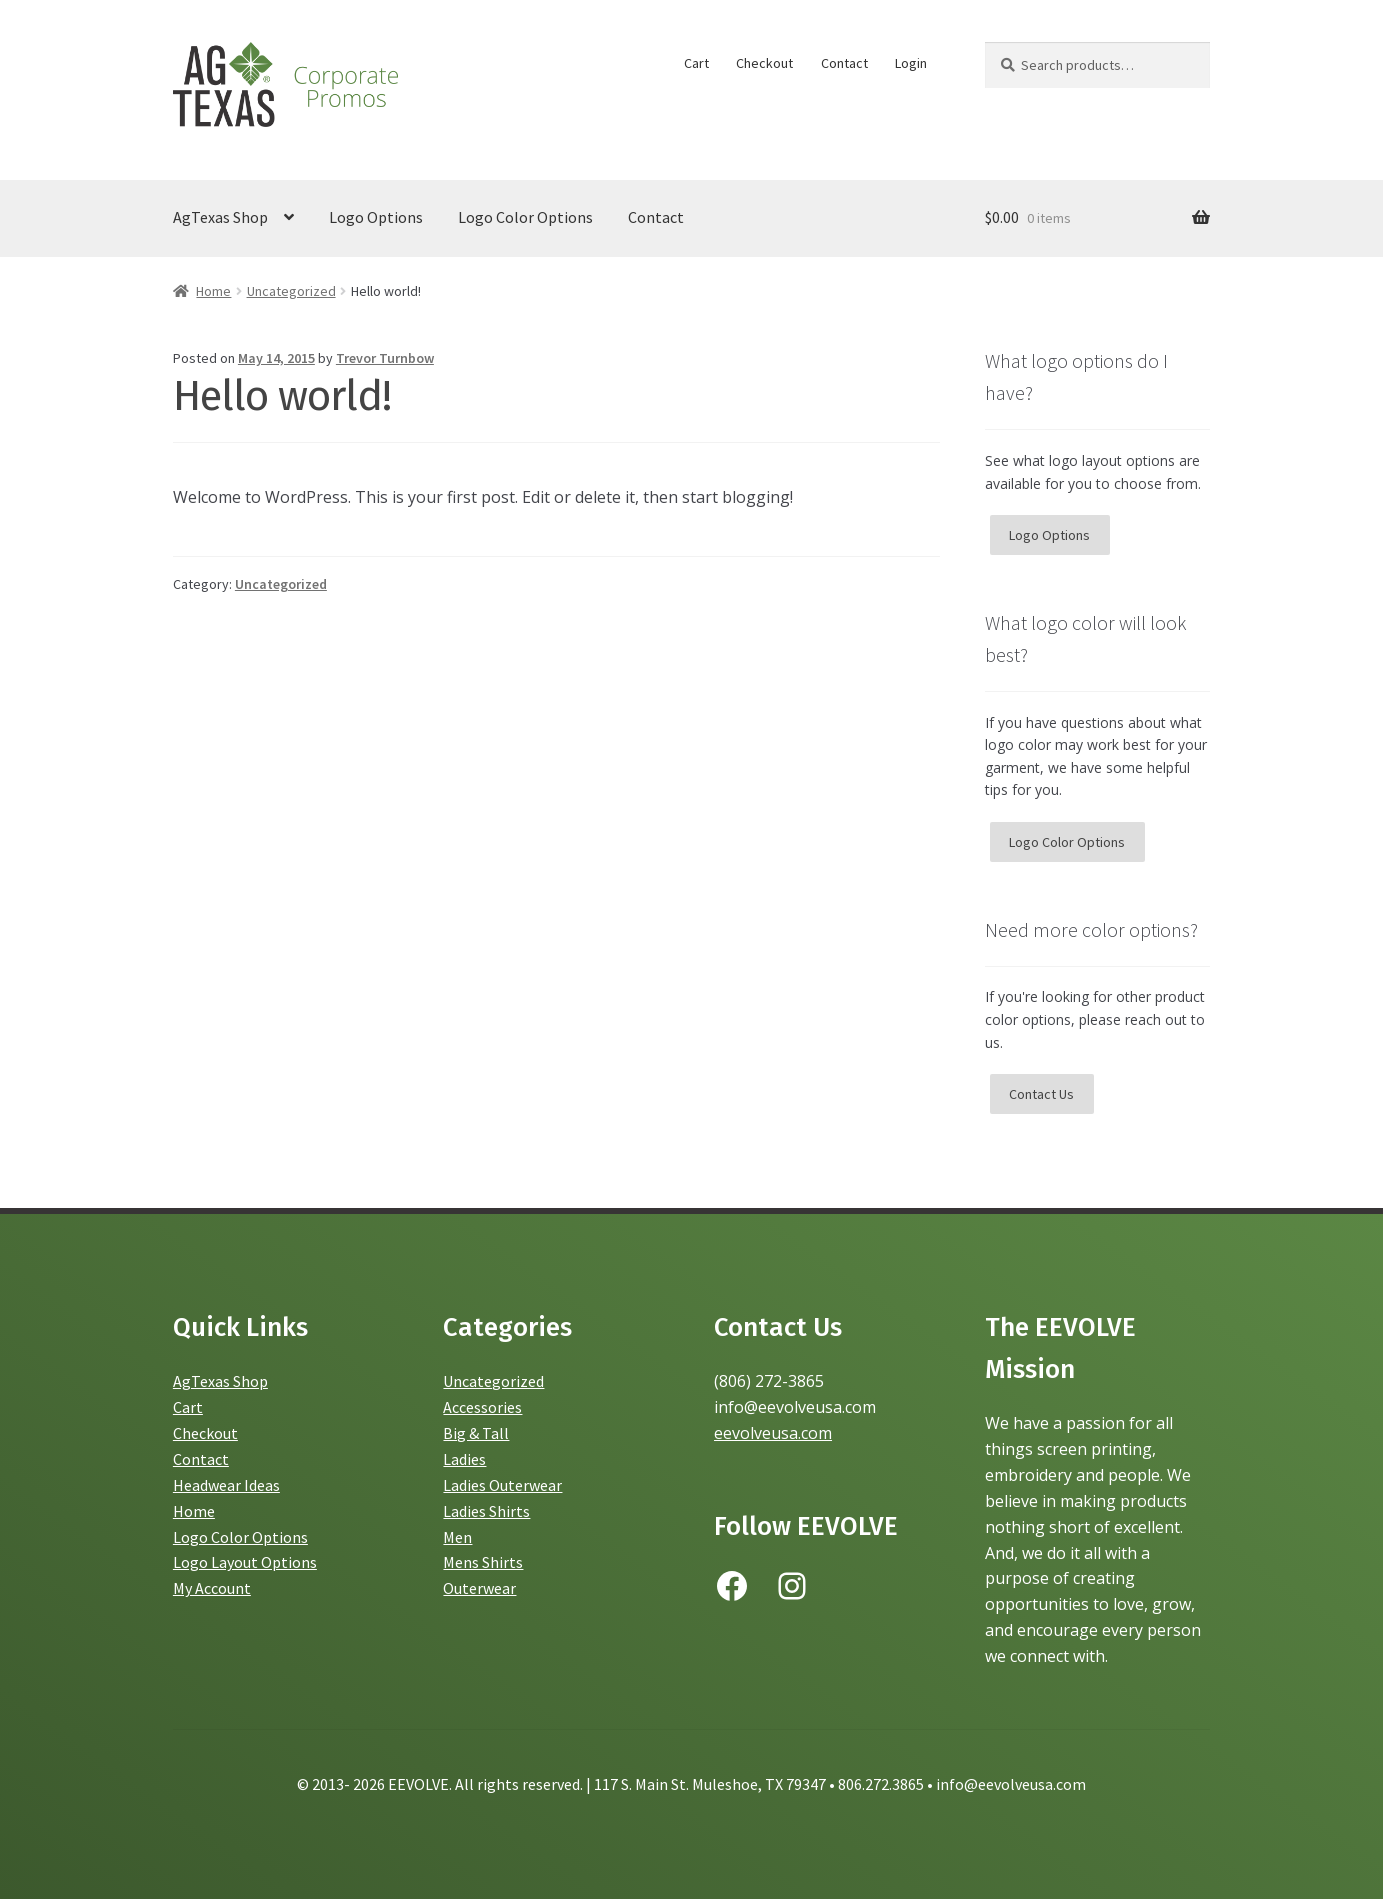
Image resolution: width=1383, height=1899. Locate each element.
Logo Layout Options (245, 1562)
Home (213, 291)
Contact (844, 63)
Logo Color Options (525, 217)
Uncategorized (291, 291)
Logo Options (376, 217)
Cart (696, 63)
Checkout (764, 63)
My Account (212, 1588)
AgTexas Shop (220, 217)
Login (911, 63)
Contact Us (1041, 1094)
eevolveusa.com (773, 1433)
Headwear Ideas (226, 1485)
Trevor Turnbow (385, 358)
